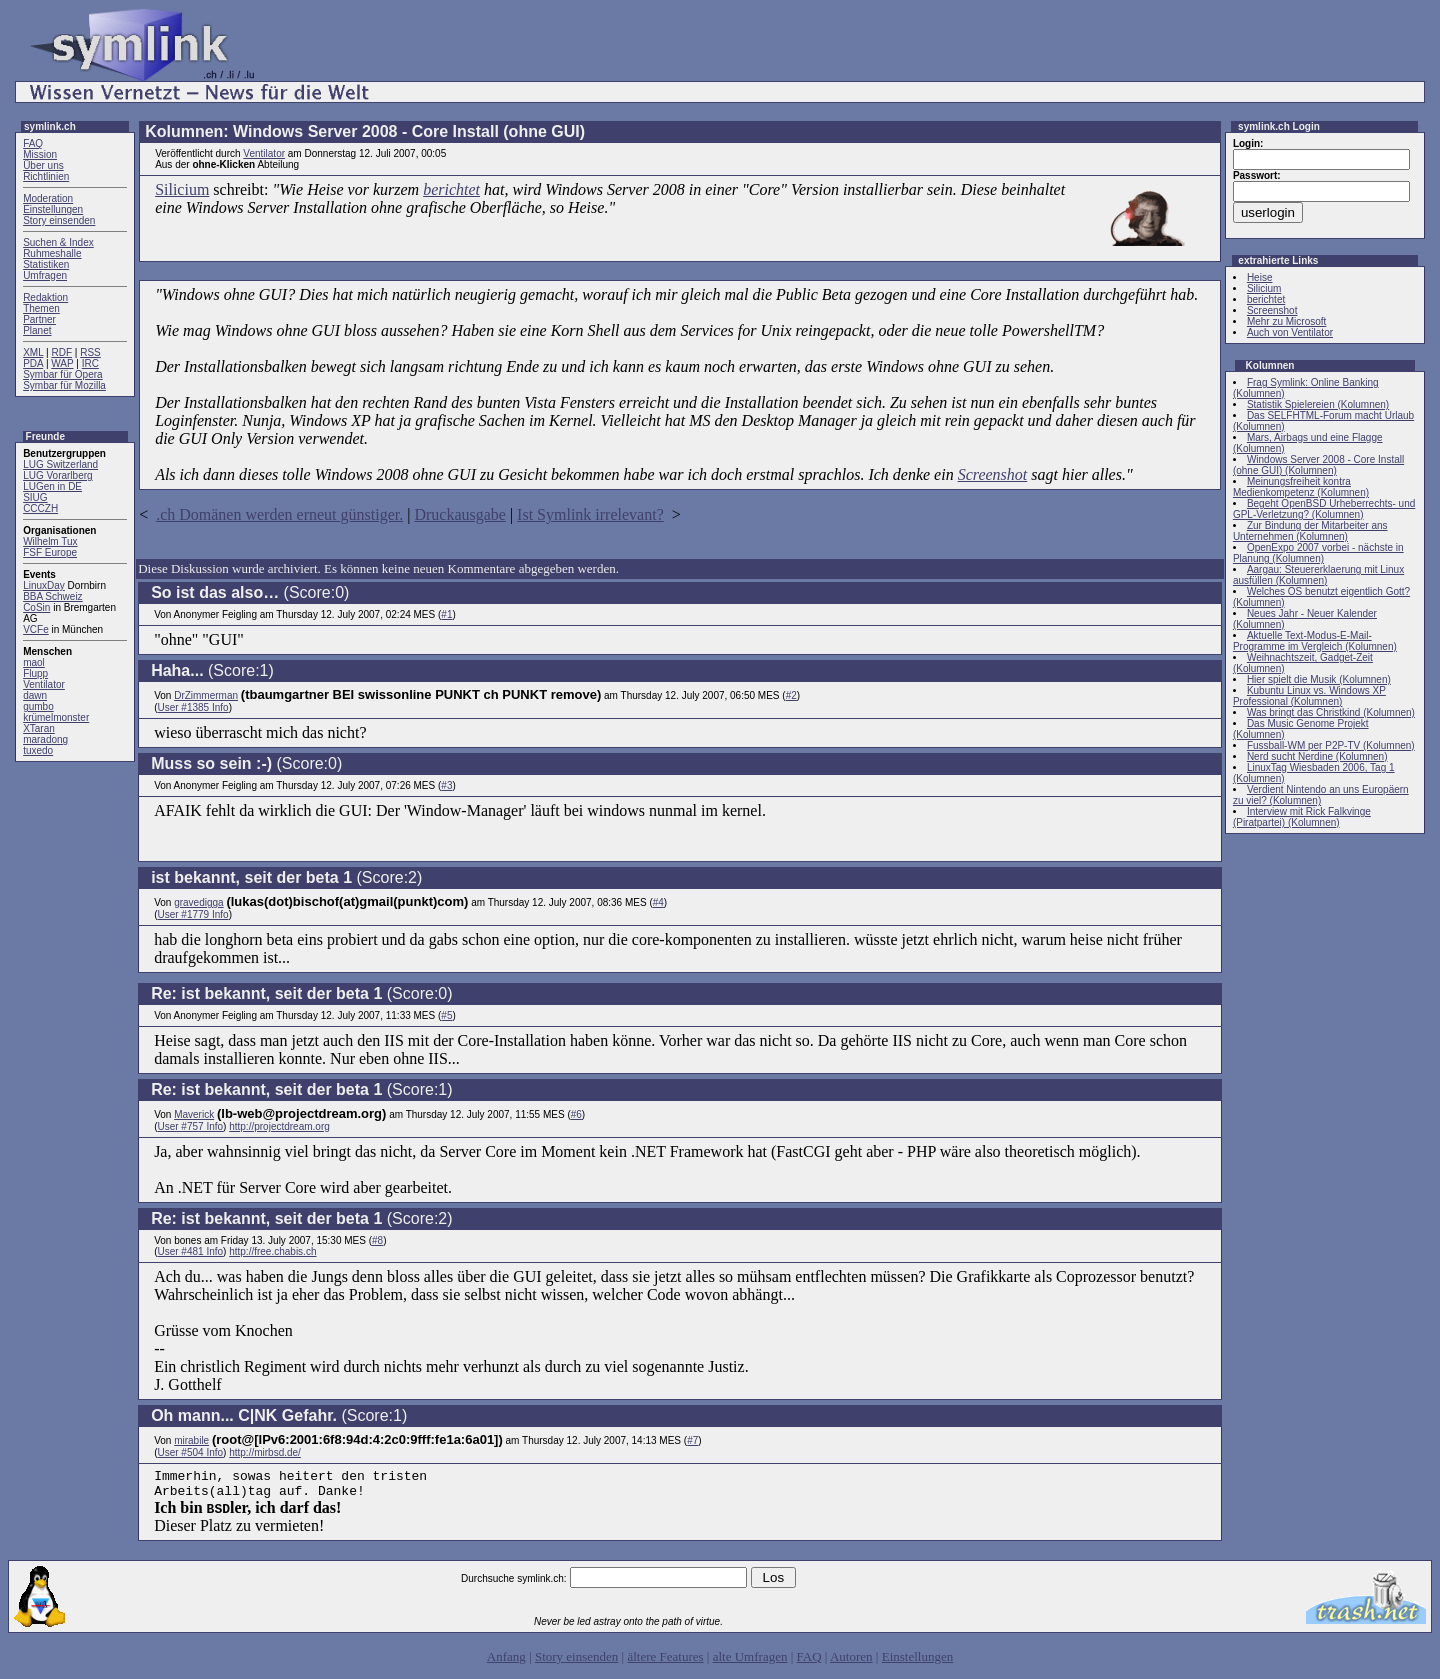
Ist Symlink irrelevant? (590, 514)
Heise (1260, 277)
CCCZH (40, 508)
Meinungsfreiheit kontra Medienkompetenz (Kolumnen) (1301, 487)
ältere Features (665, 1662)
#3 (446, 785)
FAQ (33, 143)
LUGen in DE (52, 486)
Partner (39, 319)
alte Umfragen (750, 1662)
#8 (377, 1240)
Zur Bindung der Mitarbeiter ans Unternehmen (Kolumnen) (1310, 531)
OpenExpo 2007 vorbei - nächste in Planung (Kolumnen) (1318, 553)
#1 (446, 614)
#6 (576, 1114)
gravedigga (198, 902)
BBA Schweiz (52, 596)
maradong (45, 739)
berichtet (451, 189)
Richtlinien (46, 176)
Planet (37, 330)
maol (34, 662)
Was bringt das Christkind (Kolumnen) (1331, 712)
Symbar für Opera (62, 374)
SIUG (35, 497)
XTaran (39, 728)
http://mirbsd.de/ (265, 1452)
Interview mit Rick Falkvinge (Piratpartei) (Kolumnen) (1302, 817)
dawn (35, 695)
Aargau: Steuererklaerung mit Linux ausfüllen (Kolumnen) (1318, 575)
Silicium (182, 189)
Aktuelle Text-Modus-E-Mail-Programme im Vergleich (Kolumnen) (1315, 641)
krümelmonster (56, 717)
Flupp (35, 673)
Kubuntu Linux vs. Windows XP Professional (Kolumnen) (1309, 696)
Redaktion (45, 297)
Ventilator (44, 684)
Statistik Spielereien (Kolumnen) (1318, 404)
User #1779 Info (192, 914)
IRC (90, 363)
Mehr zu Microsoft (1286, 321)
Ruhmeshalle (52, 253)
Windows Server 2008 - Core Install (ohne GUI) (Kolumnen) (1318, 465)
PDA (33, 363)
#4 (658, 902)
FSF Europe (50, 552)
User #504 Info (190, 1452)
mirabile (191, 1440)
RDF (61, 352)
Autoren (851, 1662)
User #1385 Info (192, 707)
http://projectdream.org (279, 1126)
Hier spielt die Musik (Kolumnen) (1319, 679)
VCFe (36, 629)
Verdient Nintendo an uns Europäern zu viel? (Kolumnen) (1321, 795)
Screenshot (993, 474)
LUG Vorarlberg (57, 475)
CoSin (36, 607)
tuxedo (38, 750)
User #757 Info (190, 1126)
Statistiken (46, 264)
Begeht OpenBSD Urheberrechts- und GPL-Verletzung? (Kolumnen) (1324, 509)
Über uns (43, 165)
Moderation (48, 198)
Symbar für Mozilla (64, 385)
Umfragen (45, 275)
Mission (40, 154)
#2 (791, 695)
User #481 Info (190, 1251)
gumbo (38, 706)
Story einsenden (59, 220)
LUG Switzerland (60, 464)
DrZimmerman (206, 695)
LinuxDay (44, 585)
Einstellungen (53, 209)
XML (33, 352)
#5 (446, 1015)
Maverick (194, 1114)
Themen (41, 308)
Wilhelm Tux (50, 541)
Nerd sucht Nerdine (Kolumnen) (1317, 756)
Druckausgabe (460, 514)
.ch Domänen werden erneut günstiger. (279, 514)
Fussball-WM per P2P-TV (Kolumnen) (1331, 745)
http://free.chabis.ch (272, 1251)
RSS (90, 352)
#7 (692, 1440)
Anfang (506, 1662)
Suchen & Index (58, 242)
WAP (62, 363)
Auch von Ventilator (1290, 332)
